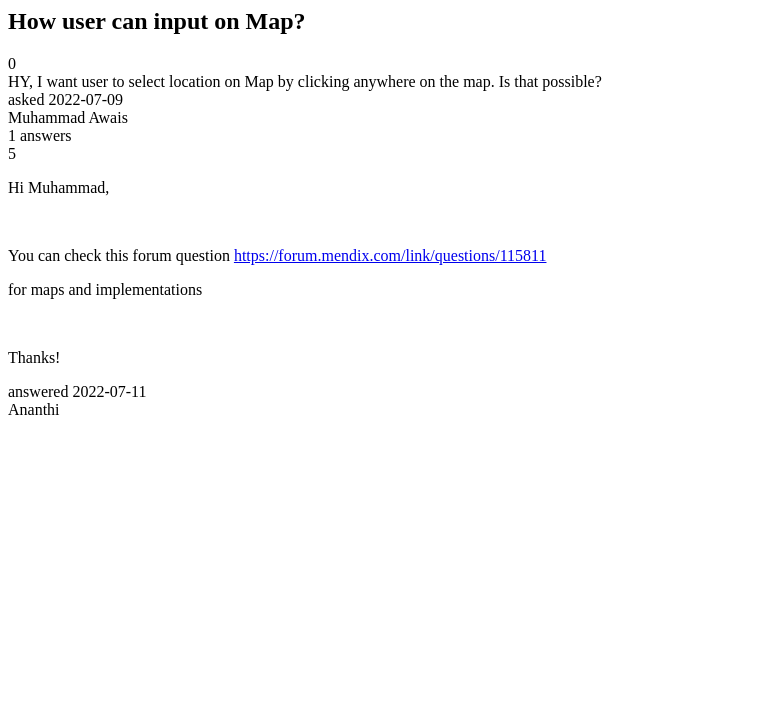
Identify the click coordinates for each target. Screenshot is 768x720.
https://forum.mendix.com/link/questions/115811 (390, 255)
